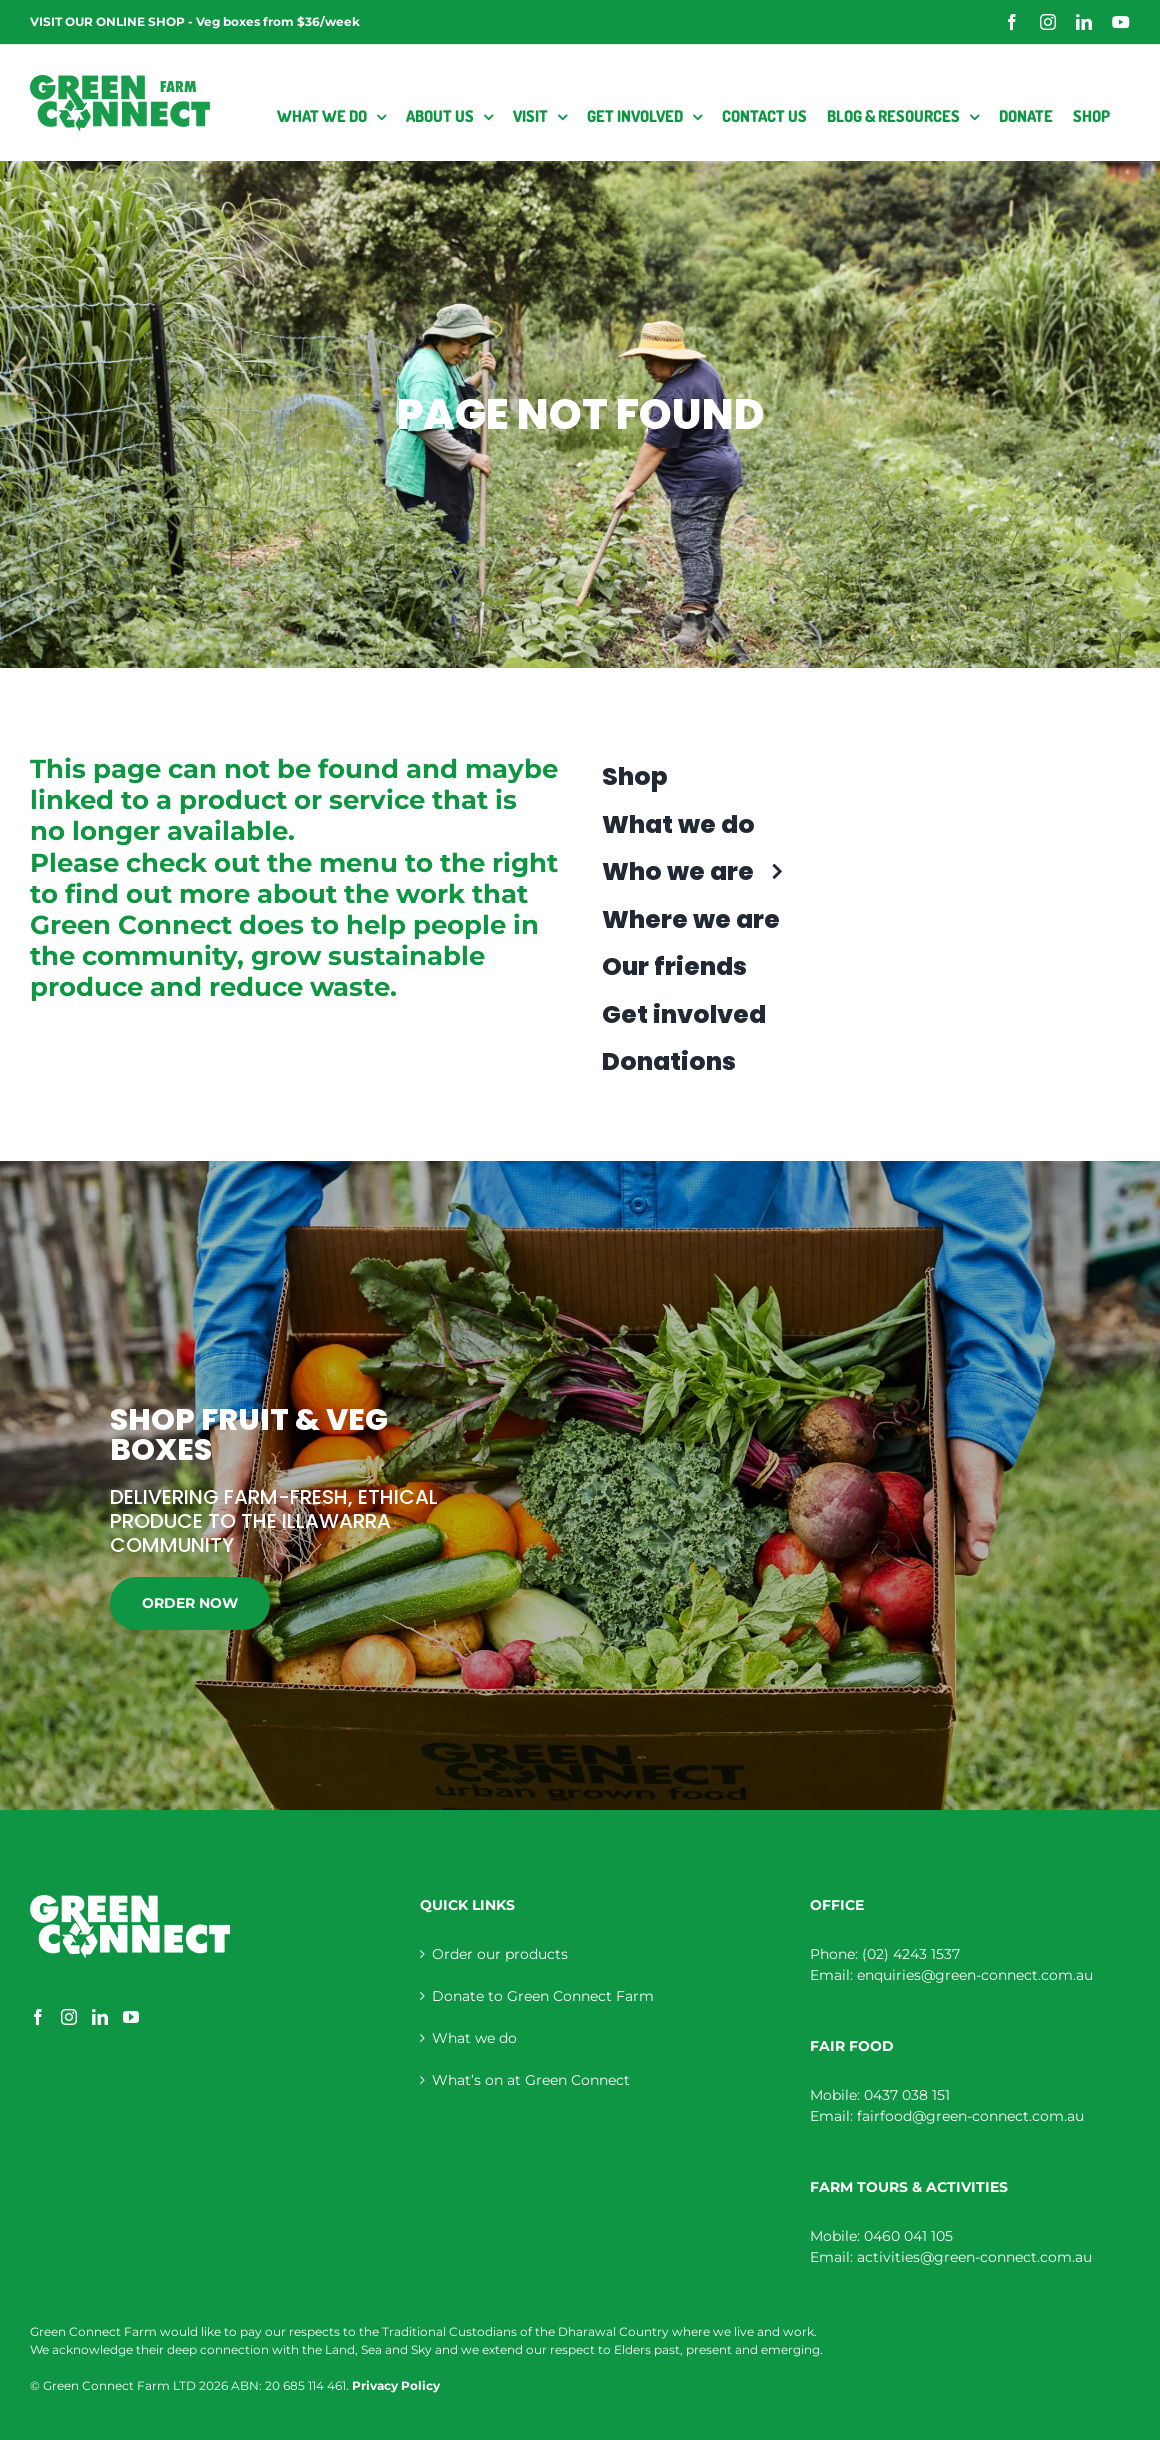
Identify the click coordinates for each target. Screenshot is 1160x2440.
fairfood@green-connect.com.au (970, 2116)
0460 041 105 (908, 2236)
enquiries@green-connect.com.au (975, 1975)
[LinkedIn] (100, 2017)
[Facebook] (38, 2017)
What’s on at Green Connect (531, 2080)
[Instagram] (69, 2017)
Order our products (500, 1954)
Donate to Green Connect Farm (543, 1996)
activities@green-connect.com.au (974, 2257)
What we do (474, 2038)
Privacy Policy (396, 2385)
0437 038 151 (907, 2095)
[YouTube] (131, 2017)
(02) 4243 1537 (911, 1954)
